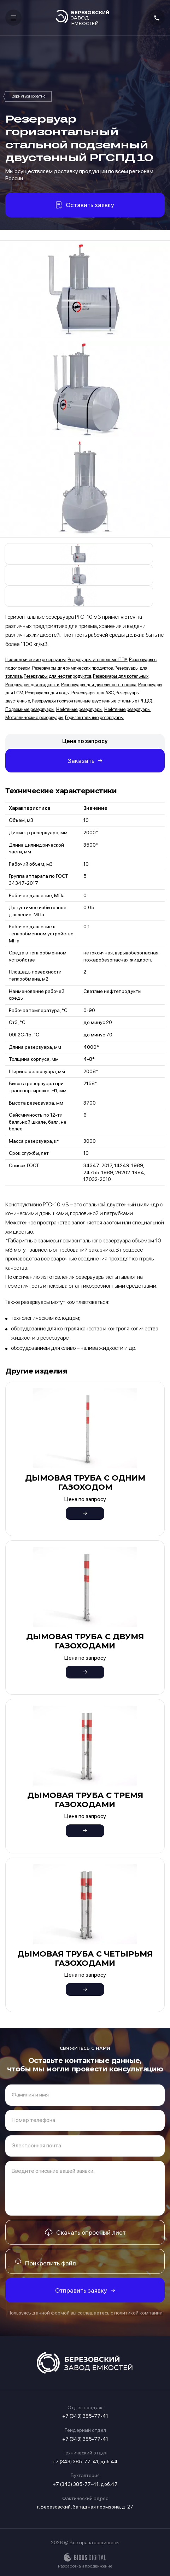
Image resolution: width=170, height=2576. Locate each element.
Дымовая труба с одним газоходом (85, 1482)
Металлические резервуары (34, 717)
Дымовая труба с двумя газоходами (85, 1641)
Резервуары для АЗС (92, 692)
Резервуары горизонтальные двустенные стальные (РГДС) (28, 96)
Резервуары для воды (47, 692)
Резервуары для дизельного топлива (98, 684)
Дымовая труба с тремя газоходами (85, 1799)
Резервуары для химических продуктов (72, 668)
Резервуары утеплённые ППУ (97, 659)
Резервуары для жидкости (32, 684)
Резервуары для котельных (120, 676)
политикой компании (138, 2313)
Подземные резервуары (29, 709)
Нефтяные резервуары (79, 709)
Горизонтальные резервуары (94, 717)
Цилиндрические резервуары (35, 659)
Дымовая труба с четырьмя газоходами (85, 1958)
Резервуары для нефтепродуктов (57, 676)
